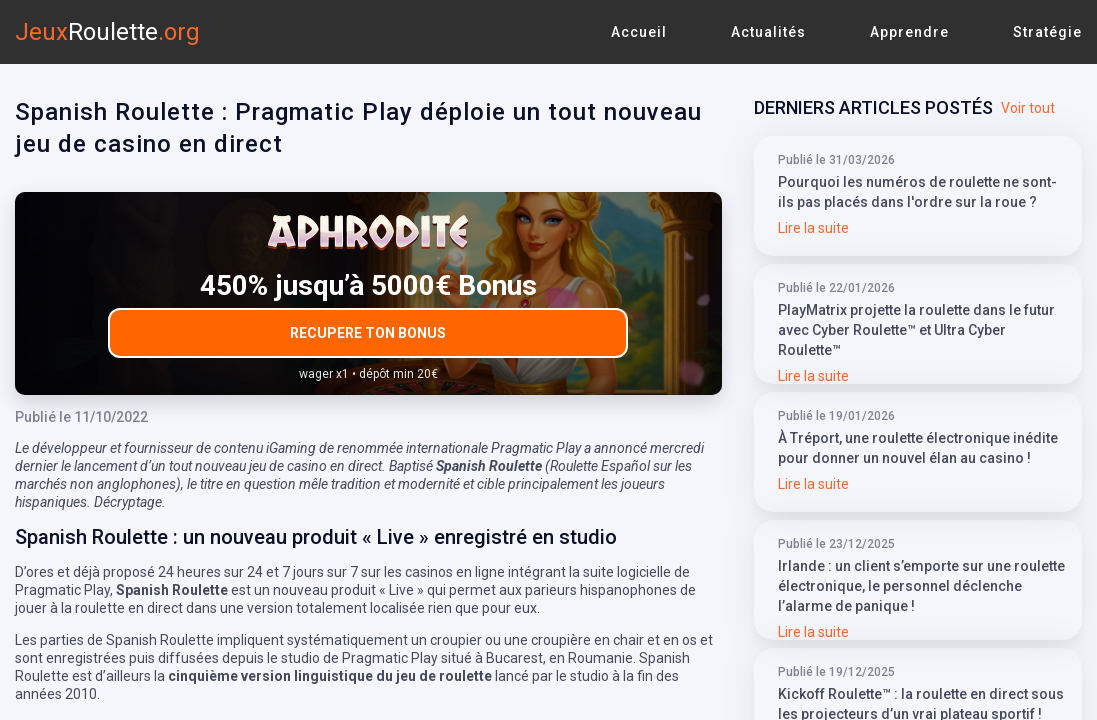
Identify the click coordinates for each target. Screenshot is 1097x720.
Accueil (639, 32)
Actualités (768, 32)
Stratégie (1047, 32)
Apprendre (909, 32)
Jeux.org (107, 32)
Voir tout (1028, 108)
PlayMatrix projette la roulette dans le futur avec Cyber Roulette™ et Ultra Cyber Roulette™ (916, 330)
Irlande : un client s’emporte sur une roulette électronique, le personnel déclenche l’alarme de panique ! (921, 586)
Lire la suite (813, 228)
